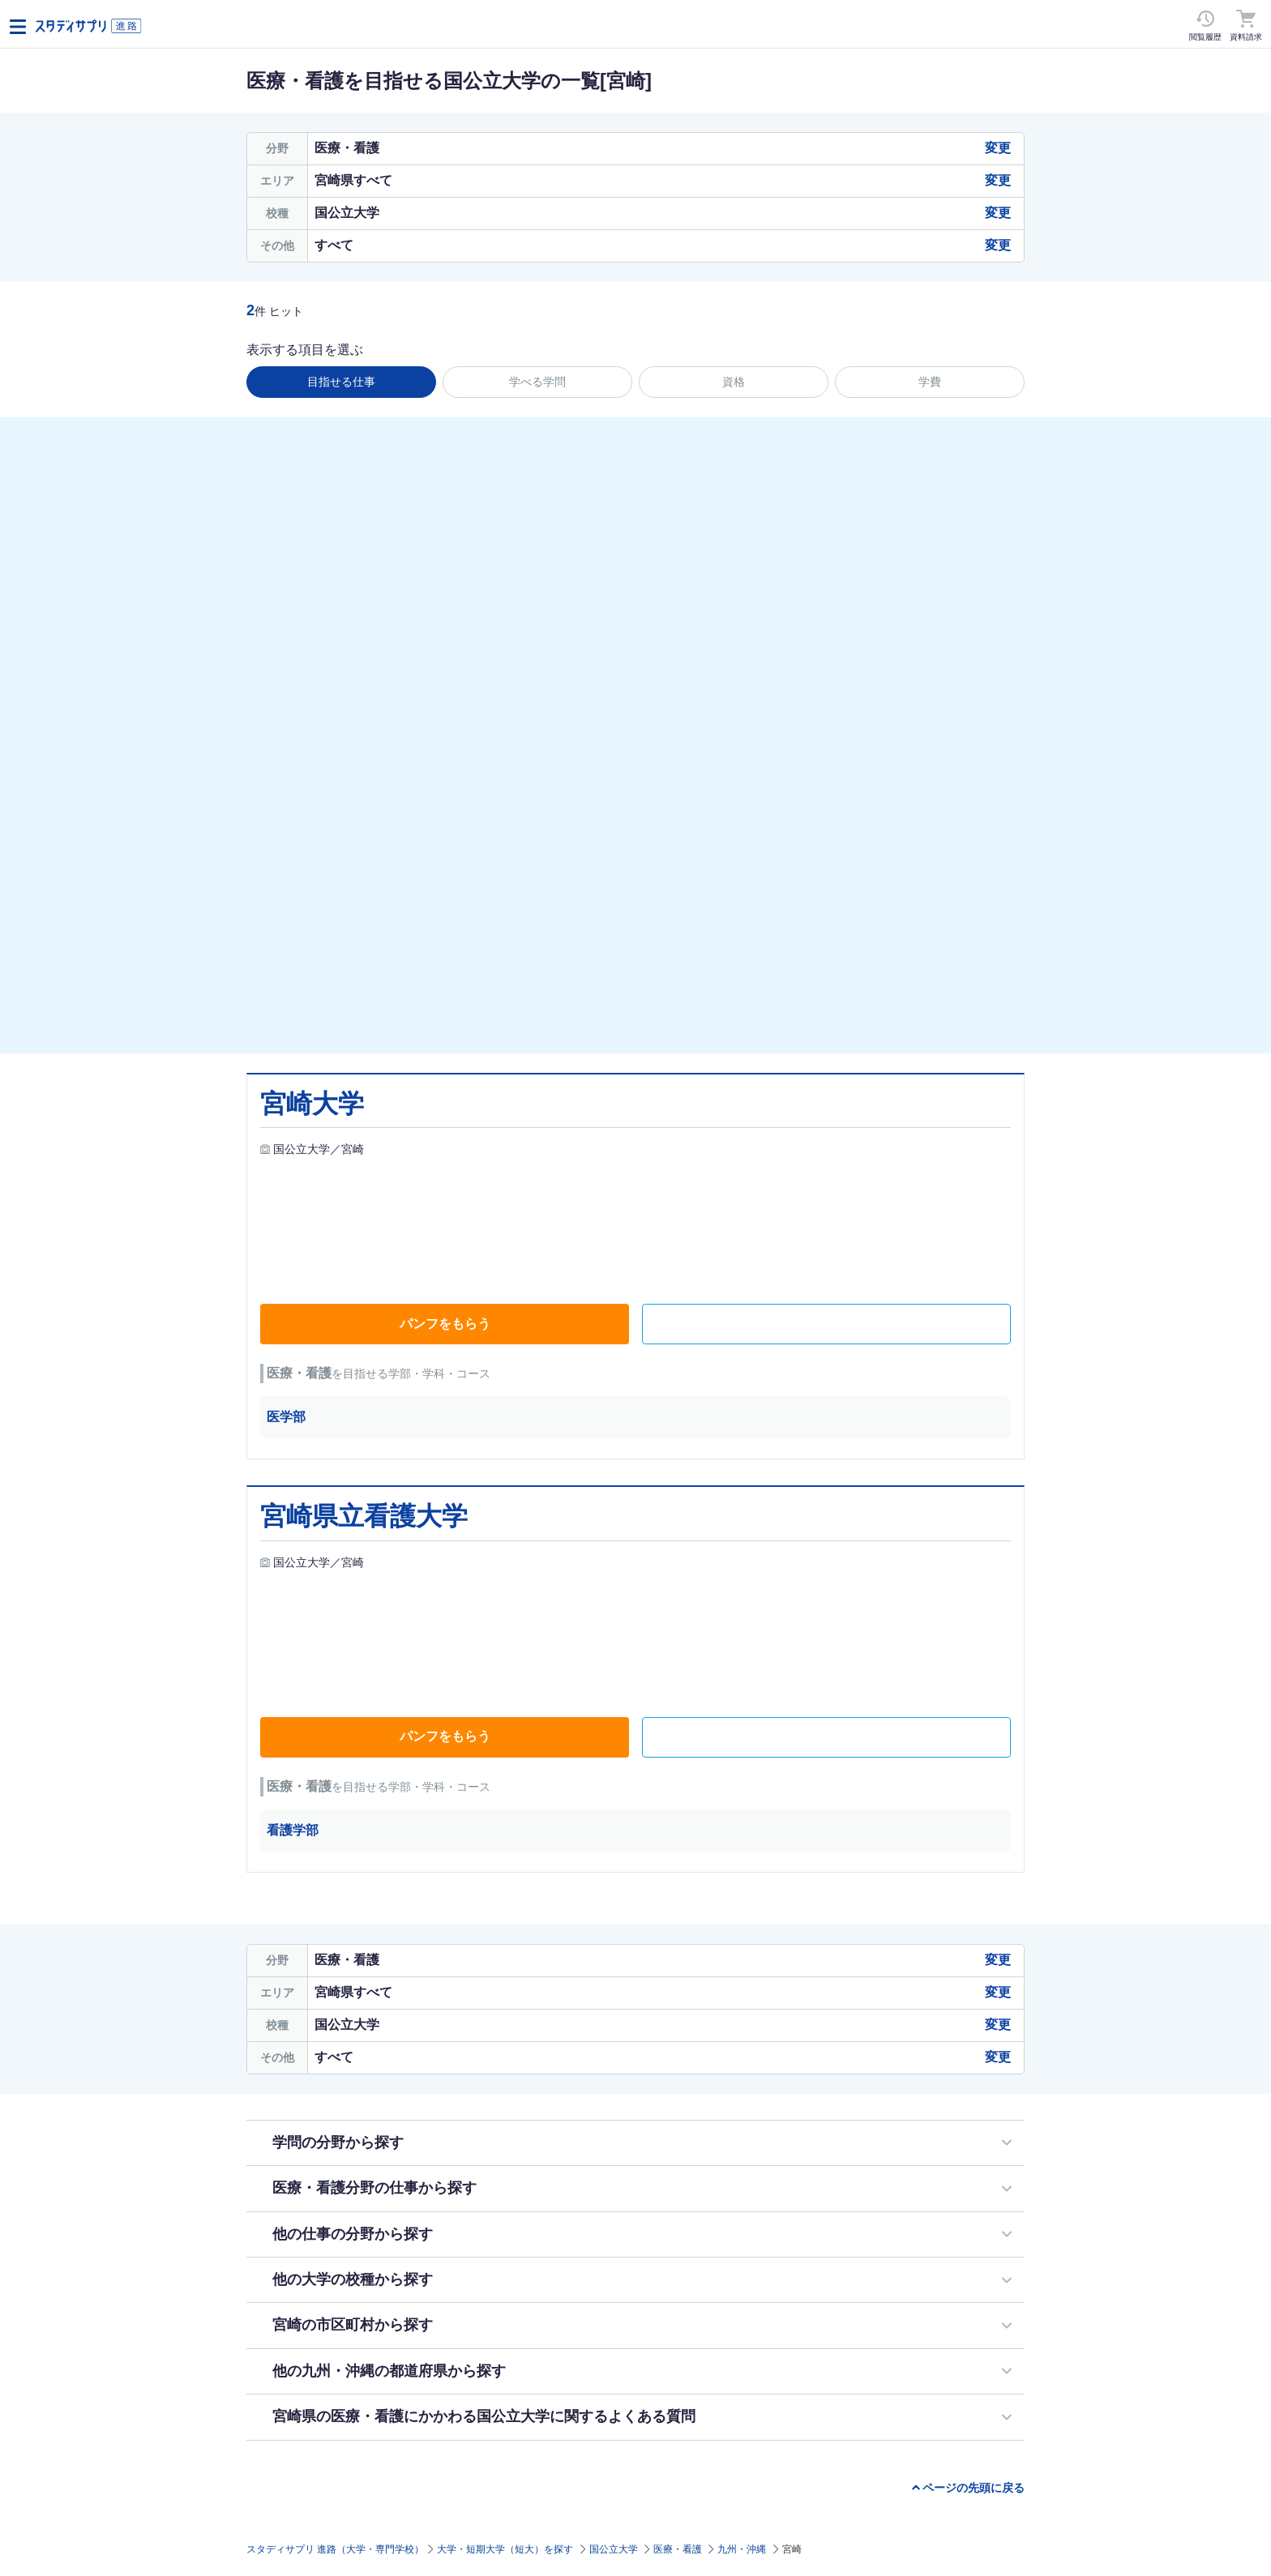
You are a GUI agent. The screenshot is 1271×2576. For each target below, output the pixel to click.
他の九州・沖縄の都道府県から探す (389, 2371)
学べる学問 (537, 381)
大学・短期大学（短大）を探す (505, 2549)
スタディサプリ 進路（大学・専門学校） (335, 2549)
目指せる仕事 (341, 381)
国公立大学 (613, 2549)
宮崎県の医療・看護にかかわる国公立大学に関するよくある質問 (483, 2416)
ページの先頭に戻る (973, 2487)
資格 (733, 381)
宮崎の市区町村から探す (352, 2325)
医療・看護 (677, 2549)
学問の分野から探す (338, 2142)
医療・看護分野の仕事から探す (374, 2188)
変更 (998, 148)
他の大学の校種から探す (352, 2279)
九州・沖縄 (741, 2549)
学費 (929, 381)
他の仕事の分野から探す (352, 2234)
